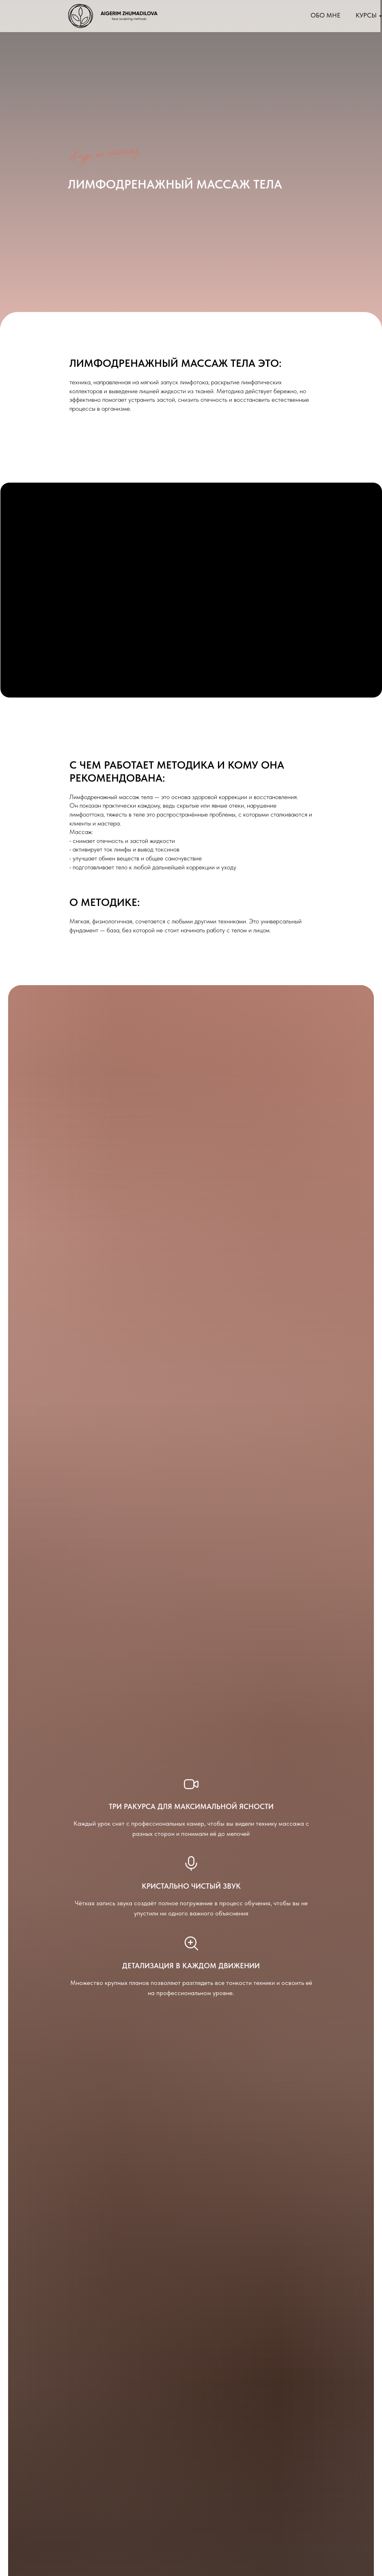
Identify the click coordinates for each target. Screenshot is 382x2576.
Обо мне (326, 15)
